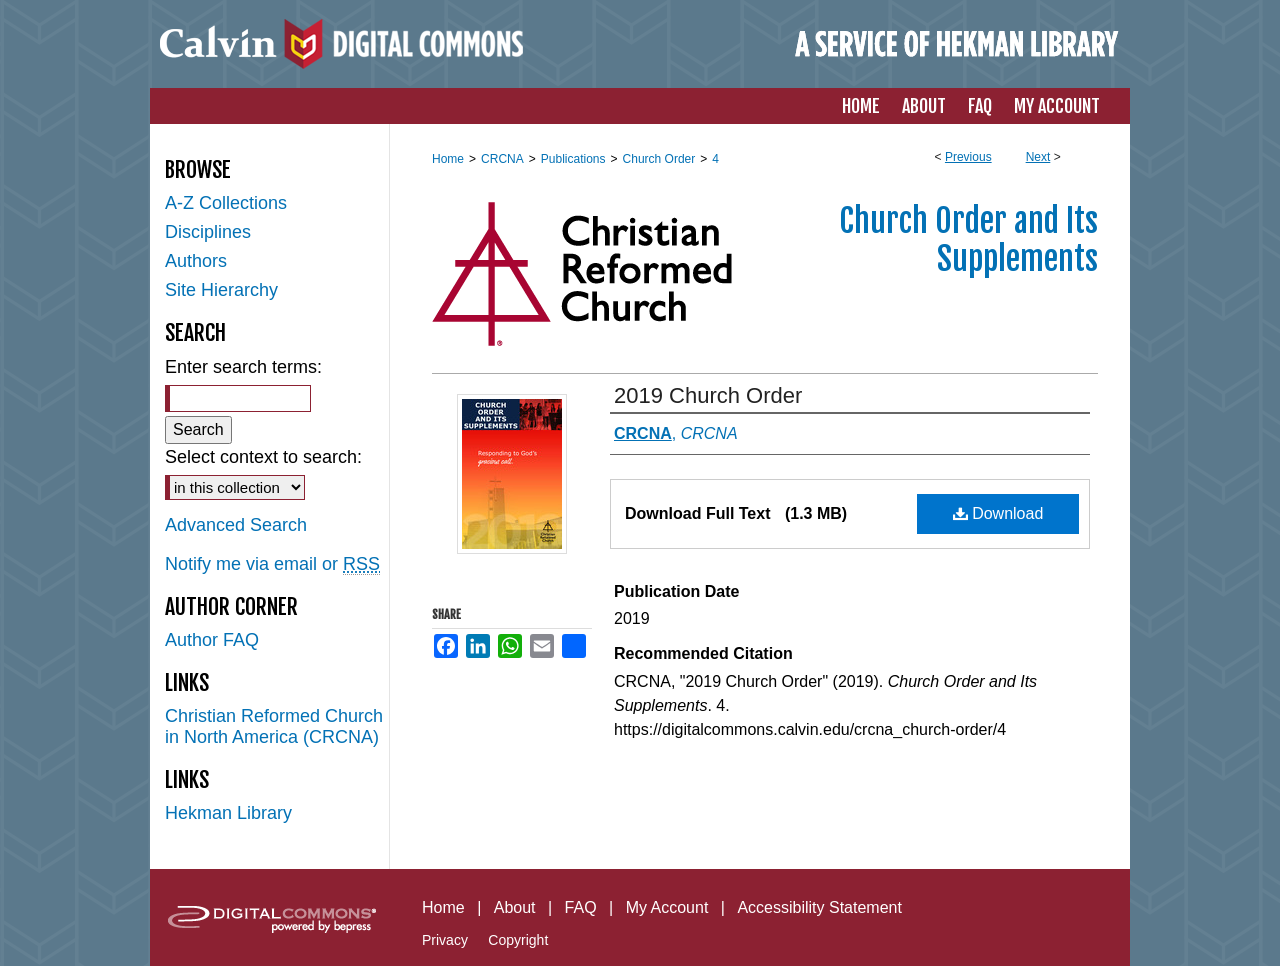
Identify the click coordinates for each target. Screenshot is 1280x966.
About (515, 907)
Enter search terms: (243, 367)
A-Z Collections (226, 203)
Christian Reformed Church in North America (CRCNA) (274, 726)
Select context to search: (263, 457)
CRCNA (502, 159)
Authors (196, 261)
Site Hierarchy (221, 290)
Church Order (659, 159)
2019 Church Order (708, 395)
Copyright (518, 940)
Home (448, 159)
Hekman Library (228, 813)
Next (1038, 157)
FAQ (581, 907)
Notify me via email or (272, 564)
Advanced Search (236, 525)
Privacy (445, 940)
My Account (667, 907)
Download (998, 513)
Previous (968, 157)
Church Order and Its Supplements (968, 240)
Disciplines (208, 232)
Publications (573, 159)
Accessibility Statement (819, 907)
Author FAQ (212, 640)
